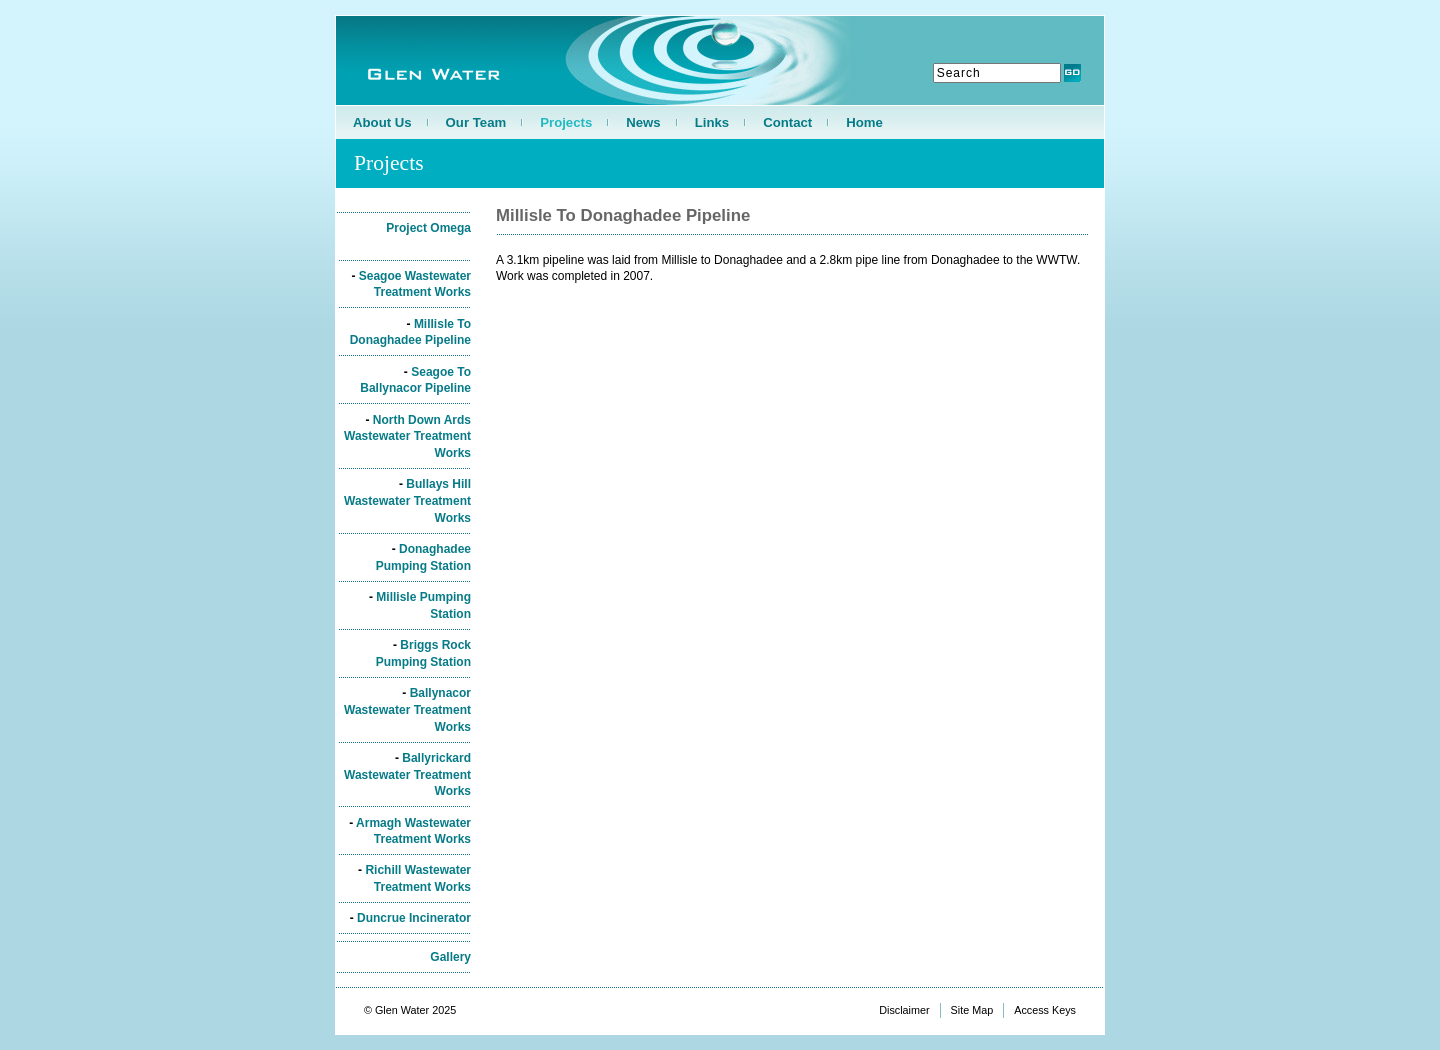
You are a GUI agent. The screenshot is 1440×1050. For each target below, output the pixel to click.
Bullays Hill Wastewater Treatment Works (407, 501)
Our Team (476, 122)
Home (864, 122)
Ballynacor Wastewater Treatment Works (407, 710)
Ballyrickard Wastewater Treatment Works (407, 775)
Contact (787, 122)
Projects (566, 122)
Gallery (450, 957)
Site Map (972, 1010)
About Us (382, 122)
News (643, 122)
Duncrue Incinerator (414, 918)
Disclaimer (904, 1010)
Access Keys (1045, 1010)
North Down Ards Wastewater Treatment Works (407, 437)
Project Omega (428, 228)
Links (712, 122)
